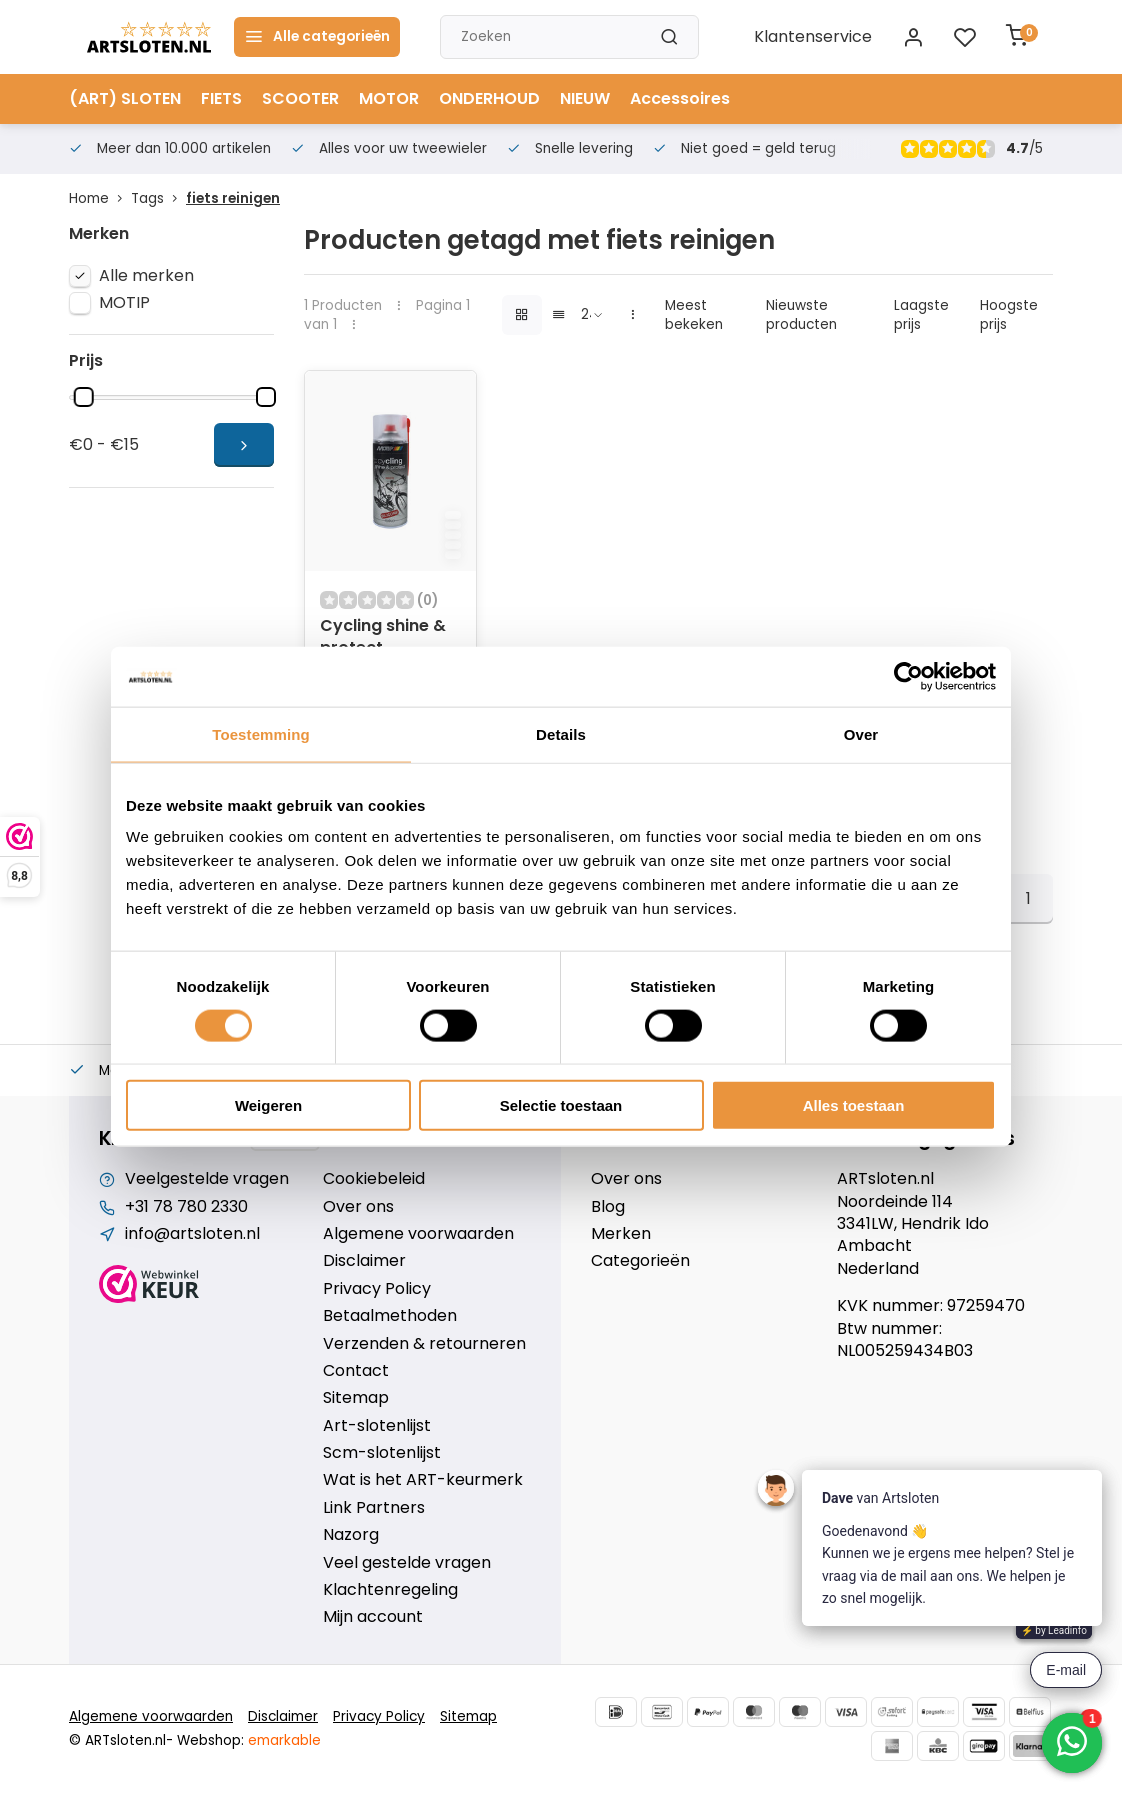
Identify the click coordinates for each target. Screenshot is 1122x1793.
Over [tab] (861, 733)
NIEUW (585, 98)
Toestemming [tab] (261, 733)
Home (100, 198)
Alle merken (146, 276)
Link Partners (374, 1508)
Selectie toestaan (561, 1105)
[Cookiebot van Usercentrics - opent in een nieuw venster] (908, 676)
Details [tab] (561, 733)
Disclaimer (364, 1261)
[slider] (84, 397)
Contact (356, 1371)
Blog (608, 1207)
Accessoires (680, 98)
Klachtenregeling (390, 1590)
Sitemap (356, 1398)
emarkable (284, 1740)
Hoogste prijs (1009, 315)
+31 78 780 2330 (186, 1207)
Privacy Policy (377, 1289)
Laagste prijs (921, 315)
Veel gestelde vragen (407, 1563)
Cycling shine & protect (383, 637)
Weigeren (268, 1105)
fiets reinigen (233, 198)
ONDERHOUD (489, 98)
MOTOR (389, 98)
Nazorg (351, 1535)
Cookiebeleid (374, 1179)
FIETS (221, 98)
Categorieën (640, 1261)
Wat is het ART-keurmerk (423, 1480)
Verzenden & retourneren (424, 1344)
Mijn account (373, 1617)
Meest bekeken (694, 315)
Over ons (358, 1207)
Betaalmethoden (390, 1316)
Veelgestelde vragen (207, 1179)
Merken (621, 1234)
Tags (158, 198)
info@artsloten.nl (192, 1234)
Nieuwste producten (801, 315)
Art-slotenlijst (377, 1426)
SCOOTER (300, 98)
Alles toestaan (854, 1105)
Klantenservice (813, 37)
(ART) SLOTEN (125, 98)
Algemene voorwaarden (418, 1234)
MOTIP (124, 303)
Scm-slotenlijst (382, 1453)
